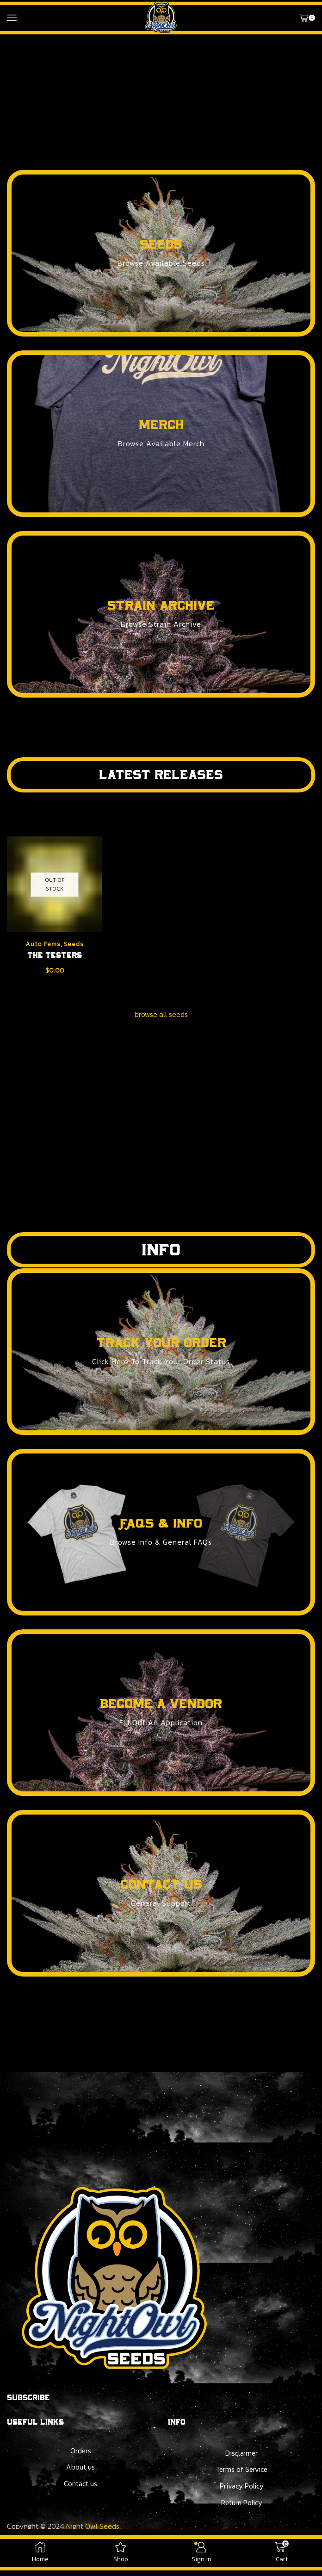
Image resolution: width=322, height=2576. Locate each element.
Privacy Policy (241, 2487)
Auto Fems (43, 944)
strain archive (161, 605)
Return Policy (241, 2504)
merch (161, 424)
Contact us (80, 2485)
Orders (80, 2451)
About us (80, 2468)
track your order (161, 1343)
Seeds (73, 944)
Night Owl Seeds (92, 2527)
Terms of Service (241, 2470)
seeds (161, 244)
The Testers (55, 955)
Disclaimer (241, 2453)
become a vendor (161, 1704)
